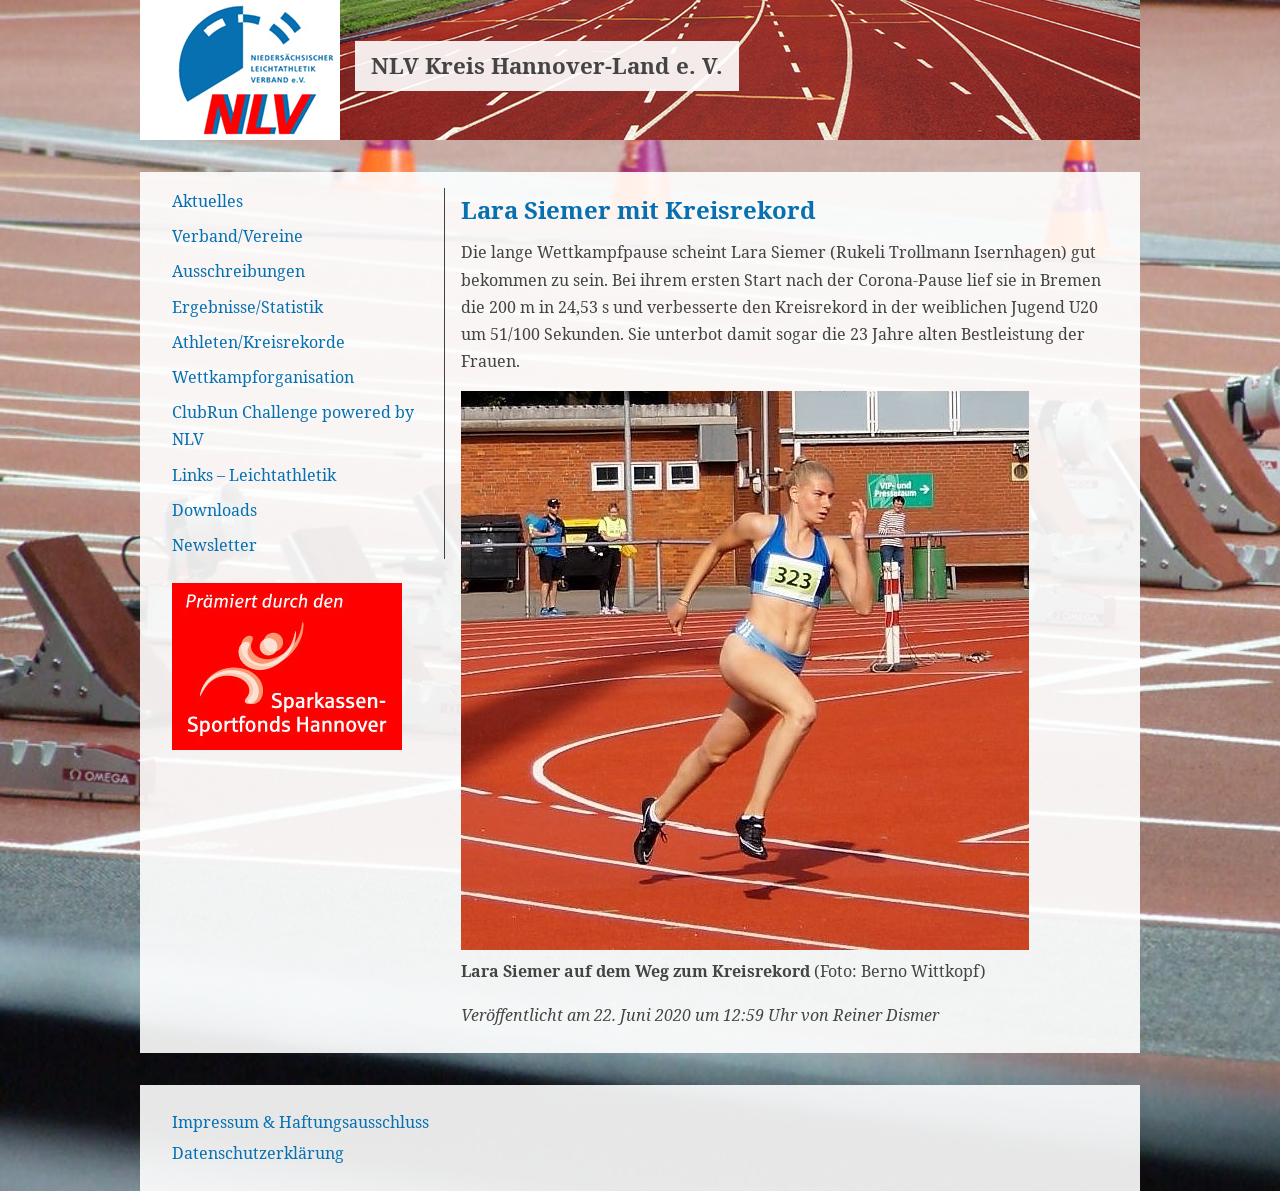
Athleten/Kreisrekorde (258, 342)
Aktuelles (207, 201)
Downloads (214, 510)
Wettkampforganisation (263, 377)
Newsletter (214, 545)
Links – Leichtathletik (254, 475)
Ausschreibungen (238, 271)
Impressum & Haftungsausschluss (300, 1122)
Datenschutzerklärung (258, 1153)
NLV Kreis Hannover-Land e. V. (547, 65)
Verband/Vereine (237, 236)
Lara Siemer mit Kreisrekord (638, 209)
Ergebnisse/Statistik (247, 307)
